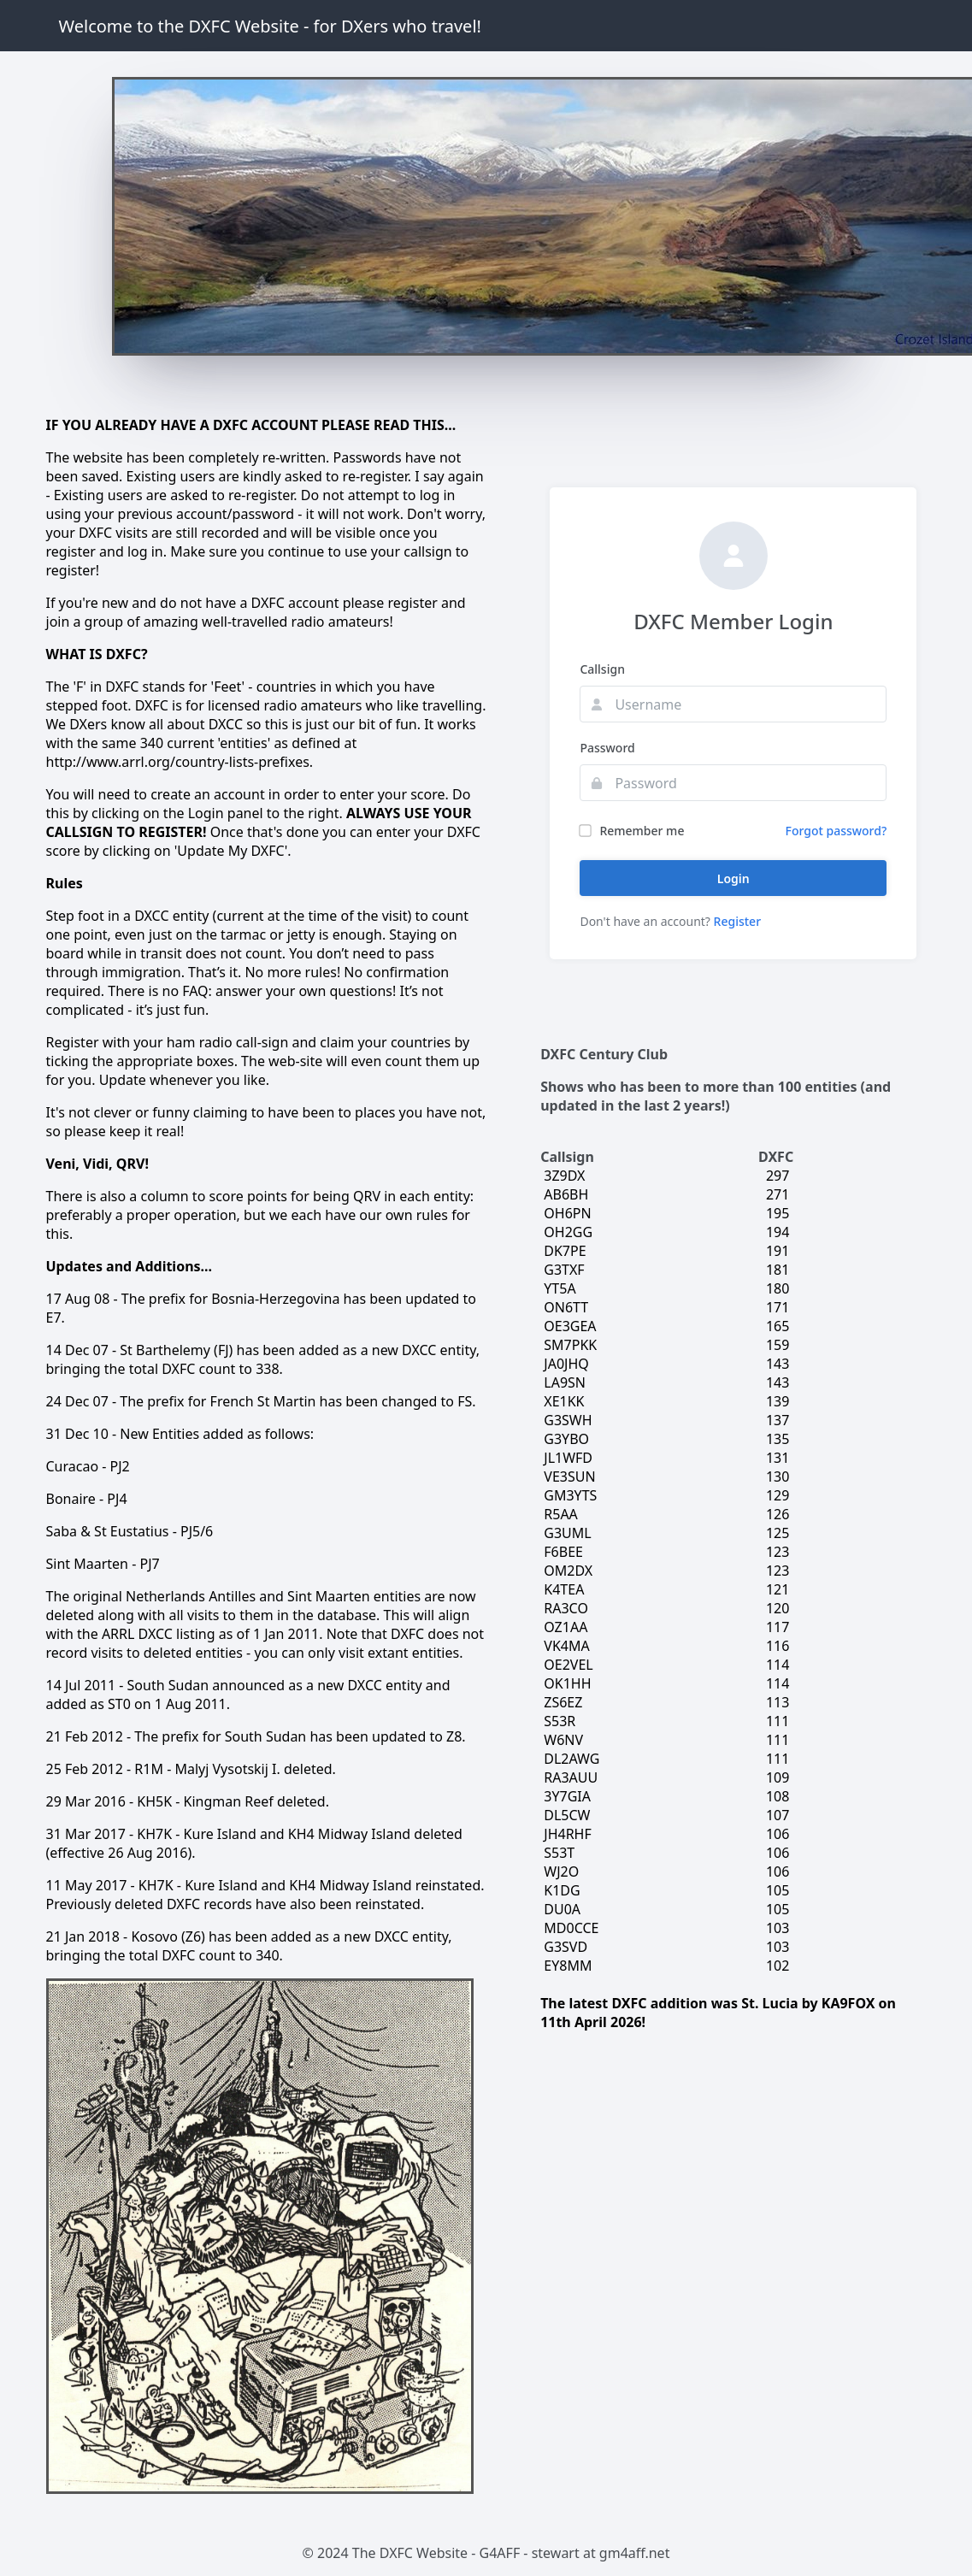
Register (737, 921)
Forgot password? (836, 830)
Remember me (632, 830)
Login (733, 878)
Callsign (602, 669)
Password (607, 748)
